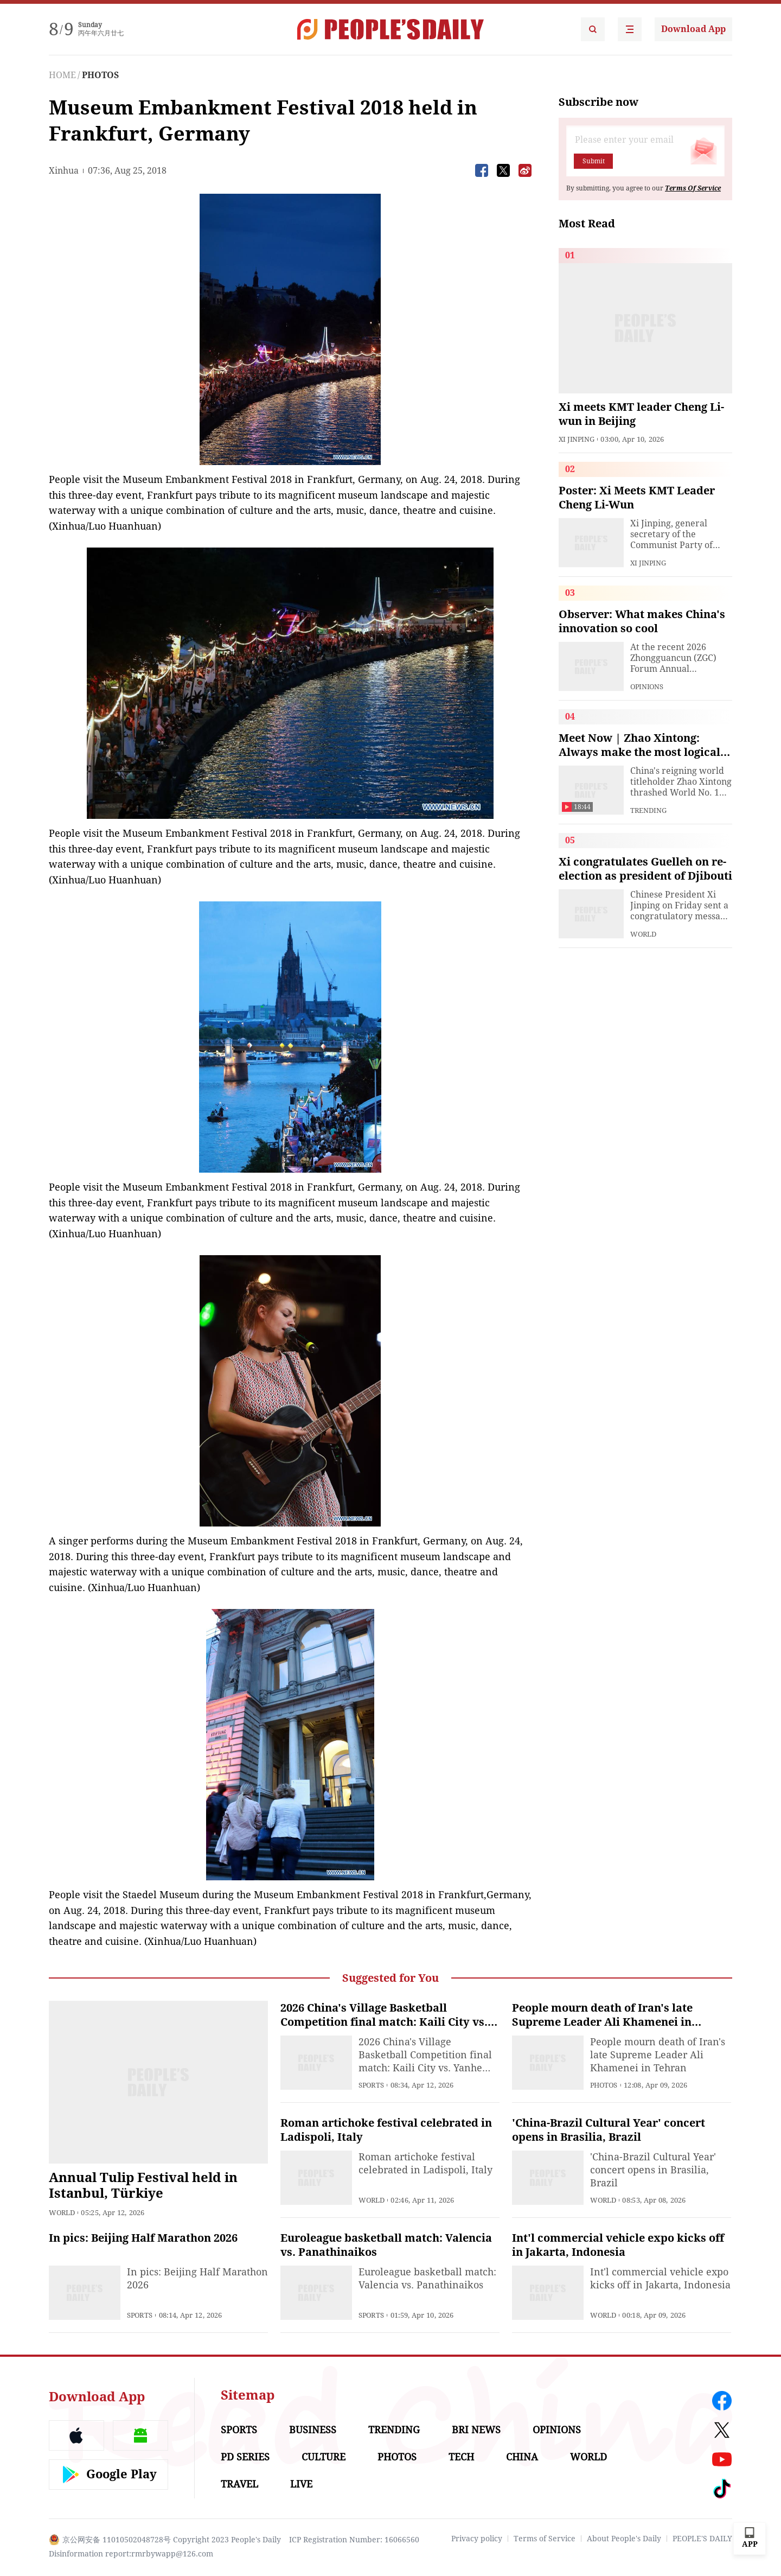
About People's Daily (624, 2538)
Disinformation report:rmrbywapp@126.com (131, 2553)
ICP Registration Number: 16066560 (354, 2539)
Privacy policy (476, 2538)
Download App (693, 29)
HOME (62, 75)
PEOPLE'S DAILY (702, 2538)
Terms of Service (544, 2538)
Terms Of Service (693, 188)
